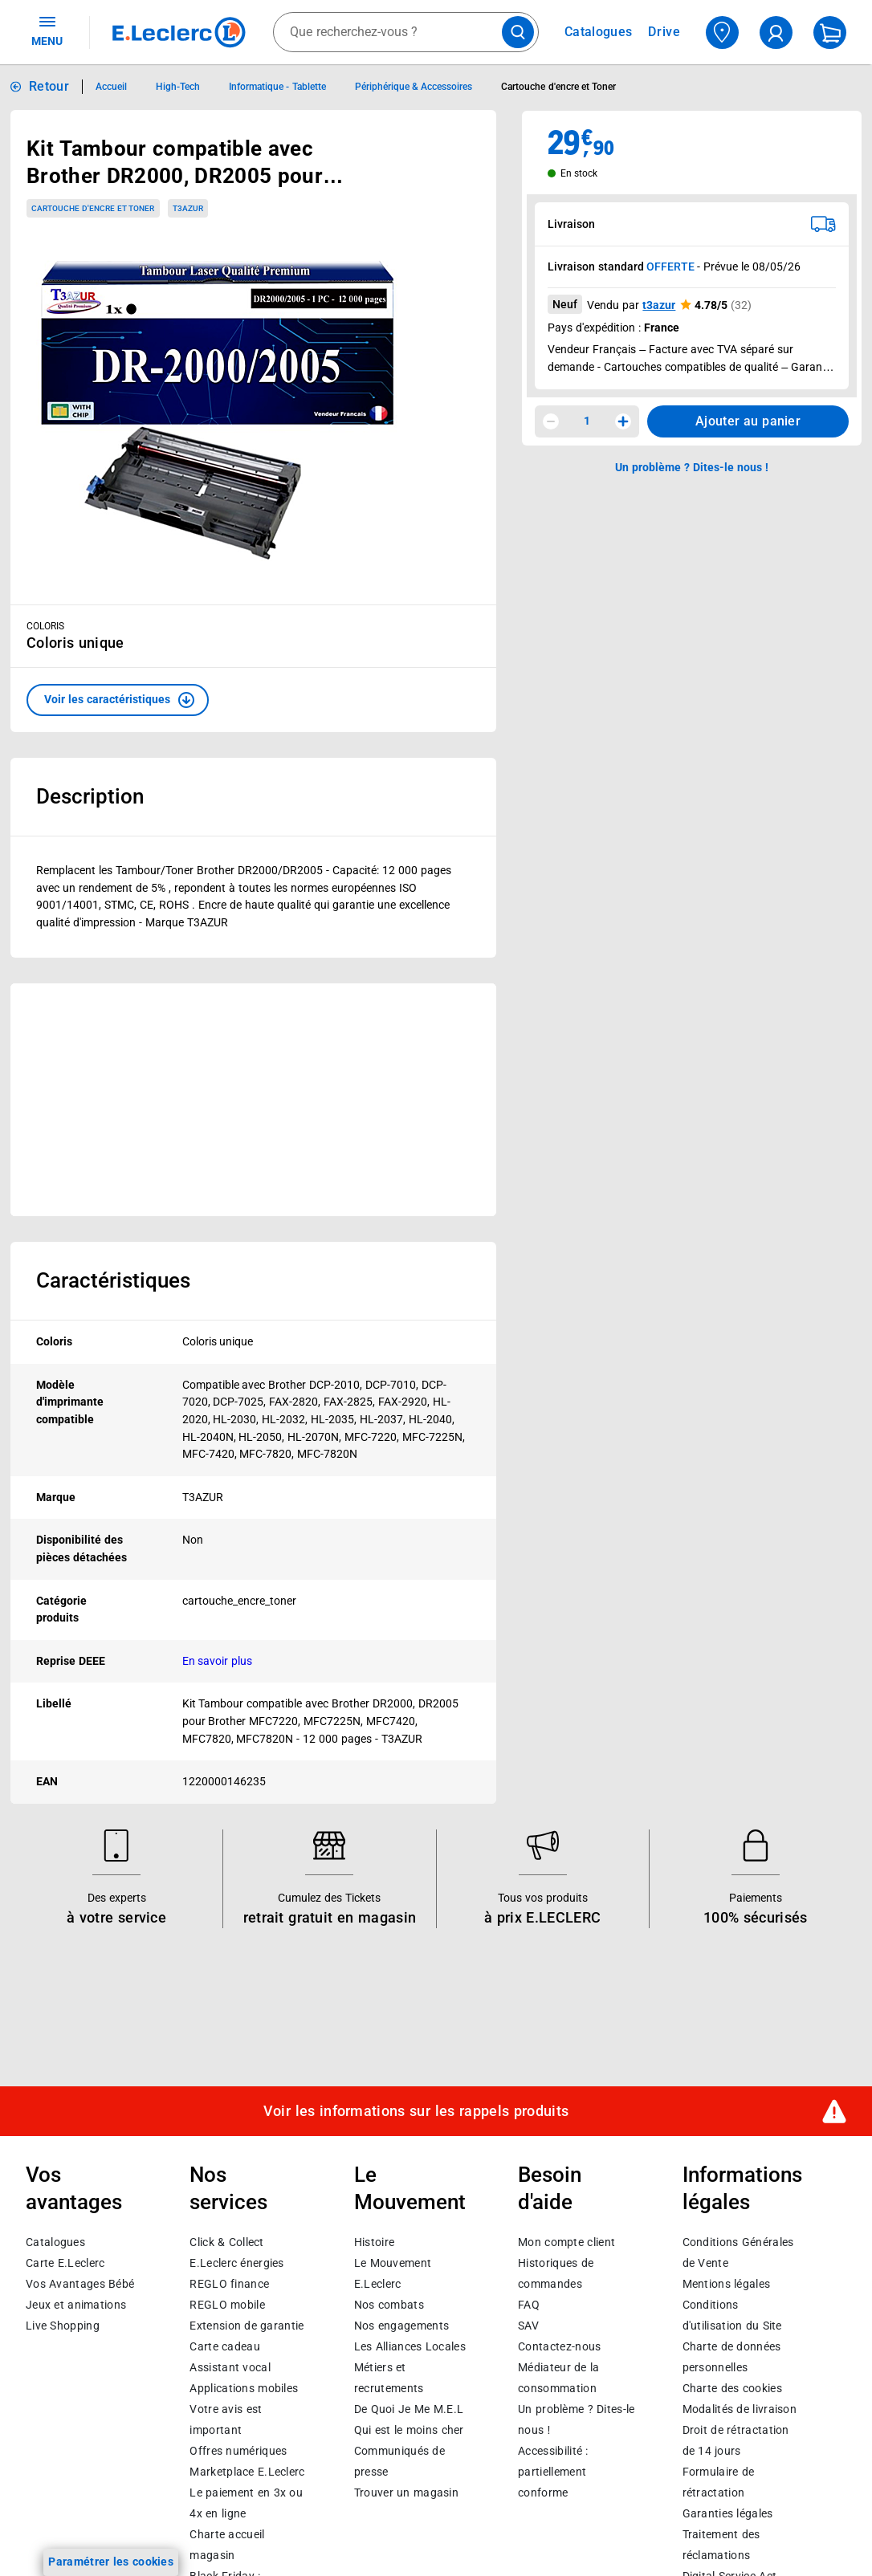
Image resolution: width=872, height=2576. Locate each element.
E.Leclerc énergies (236, 2263)
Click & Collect (226, 2242)
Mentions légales (727, 2283)
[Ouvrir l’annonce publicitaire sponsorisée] (253, 1099)
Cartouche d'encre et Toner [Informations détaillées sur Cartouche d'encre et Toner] (558, 86)
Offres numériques (238, 2450)
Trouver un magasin (406, 2492)
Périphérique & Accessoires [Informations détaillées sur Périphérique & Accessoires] (414, 86)
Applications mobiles (243, 2388)
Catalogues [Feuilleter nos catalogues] (598, 32)
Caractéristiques (113, 1280)
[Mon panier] (829, 32)
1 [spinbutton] (587, 420)
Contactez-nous (559, 2346)
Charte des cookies (732, 2388)
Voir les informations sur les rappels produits (415, 2111)
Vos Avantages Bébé (80, 2283)
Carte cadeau (224, 2346)
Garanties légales (728, 2513)
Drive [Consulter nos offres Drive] (664, 32)
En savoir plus (217, 1660)
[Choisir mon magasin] (722, 32)
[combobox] (406, 32)
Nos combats (389, 2304)
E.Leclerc (246, 2471)
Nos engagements (401, 2325)
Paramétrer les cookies (110, 2561)
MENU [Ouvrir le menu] (47, 30)
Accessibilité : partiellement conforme (553, 2471)
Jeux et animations (76, 2304)
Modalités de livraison (740, 2409)
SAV (528, 2325)
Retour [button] (49, 86)
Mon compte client (566, 2242)
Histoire (374, 2242)
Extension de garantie (246, 2325)
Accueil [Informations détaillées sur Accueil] (111, 86)
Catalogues (55, 2242)
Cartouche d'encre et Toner (92, 208)
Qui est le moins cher (409, 2429)
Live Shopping (63, 2325)
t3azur (658, 305)
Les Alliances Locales (410, 2346)
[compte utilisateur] (776, 32)
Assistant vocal (229, 2367)
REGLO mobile (227, 2304)
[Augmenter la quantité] (623, 421)
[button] (117, 700)
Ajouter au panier (748, 421)
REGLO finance (229, 2283)
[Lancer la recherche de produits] (518, 32)
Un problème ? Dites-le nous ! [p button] (692, 467)
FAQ (529, 2304)
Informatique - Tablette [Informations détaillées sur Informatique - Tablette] (277, 86)
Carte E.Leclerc (65, 2263)
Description (90, 796)
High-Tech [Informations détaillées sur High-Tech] (178, 86)
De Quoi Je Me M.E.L (408, 2409)
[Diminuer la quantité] (551, 421)
